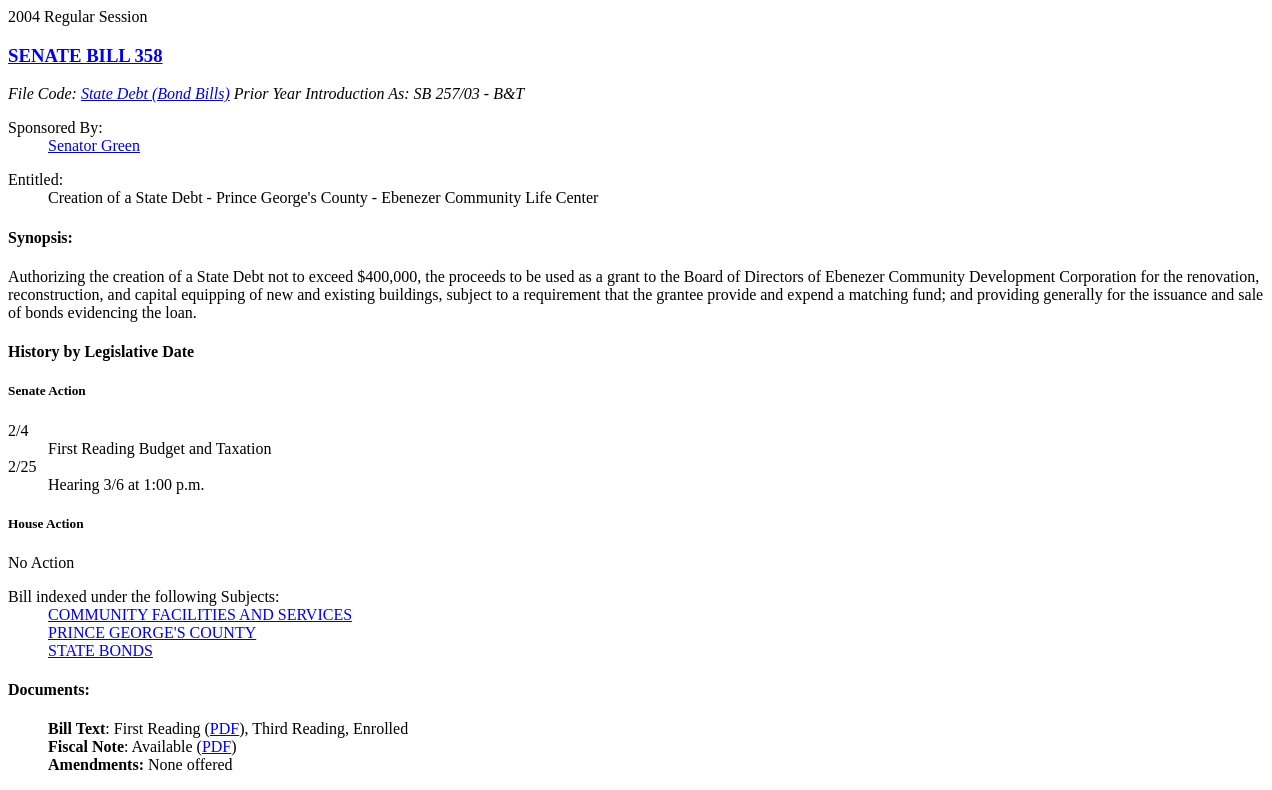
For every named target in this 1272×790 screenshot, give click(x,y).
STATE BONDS (100, 650)
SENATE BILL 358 (85, 55)
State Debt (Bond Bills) (155, 93)
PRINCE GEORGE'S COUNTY (152, 632)
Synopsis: (40, 237)
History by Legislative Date (101, 351)
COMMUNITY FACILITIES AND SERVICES (200, 614)
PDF (224, 728)
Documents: (49, 689)
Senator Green (94, 145)
